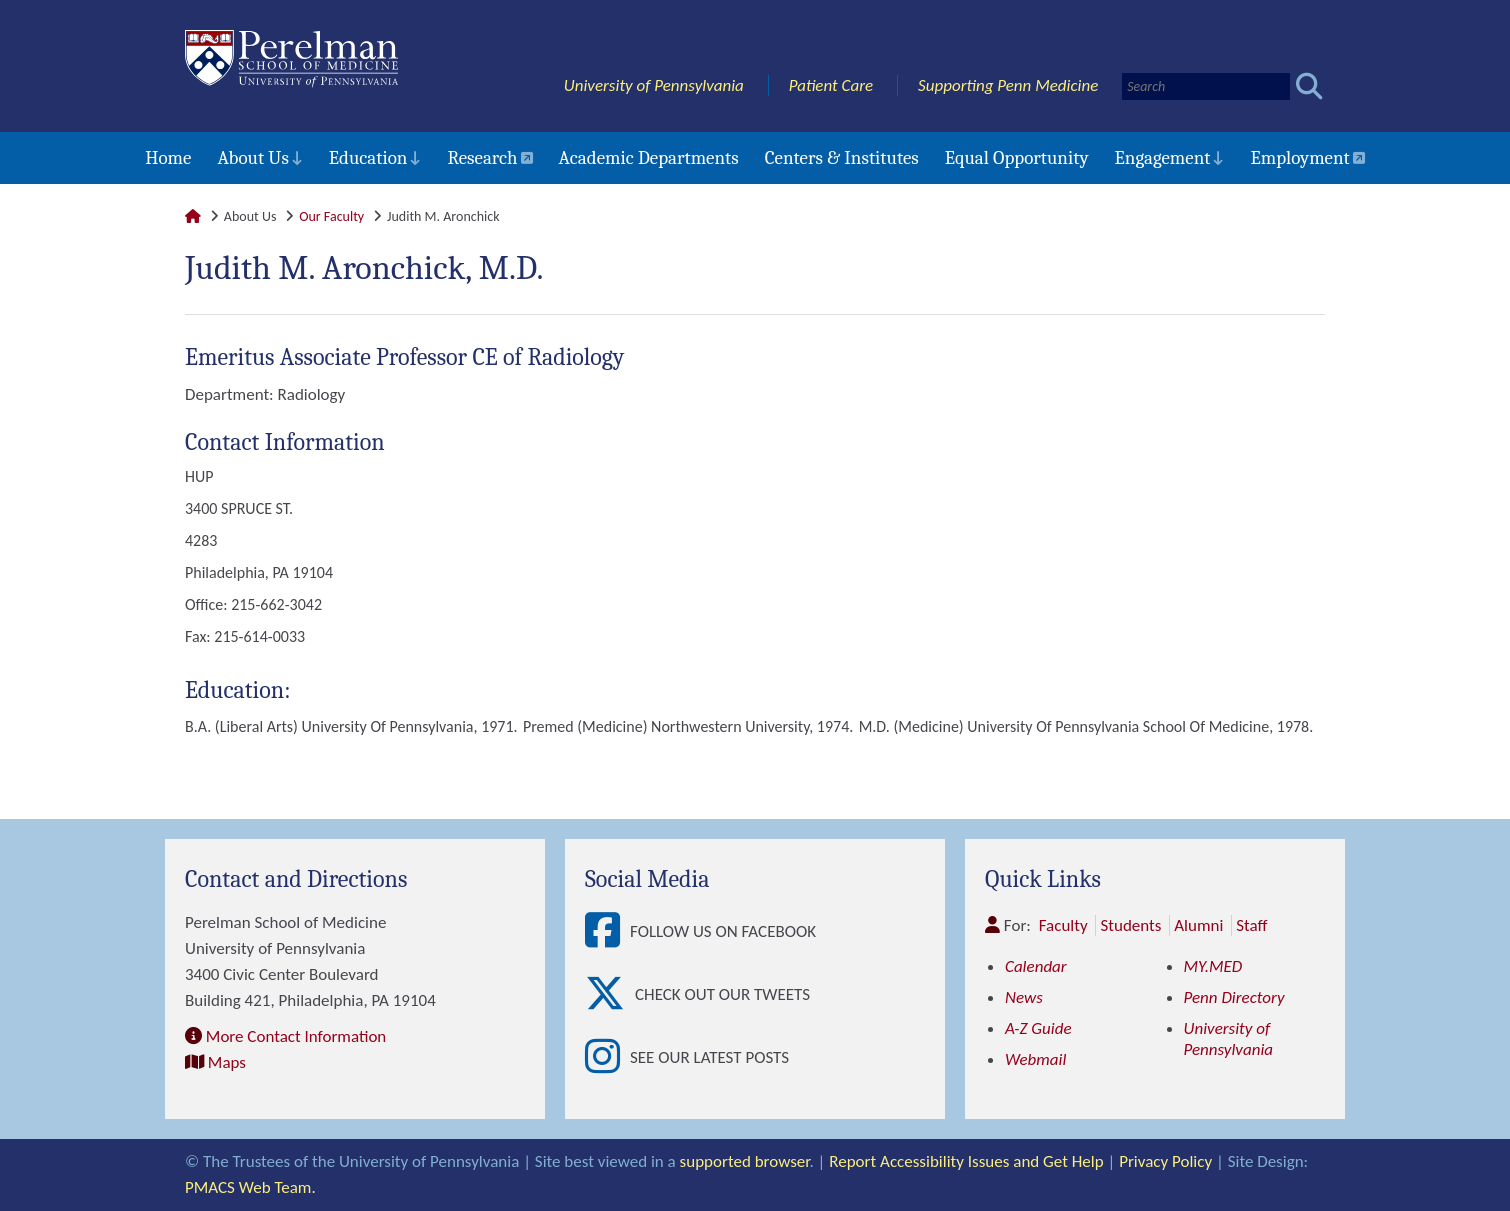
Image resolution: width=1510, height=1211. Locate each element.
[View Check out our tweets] (610, 994)
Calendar (1036, 966)
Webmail (1035, 1059)
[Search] (1206, 86)
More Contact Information (296, 1036)
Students (1130, 925)
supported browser (745, 1161)
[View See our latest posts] (607, 1057)
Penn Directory (1234, 997)
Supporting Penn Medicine (1008, 85)
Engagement (1163, 158)
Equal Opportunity (1017, 158)
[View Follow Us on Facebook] (607, 931)
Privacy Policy (1165, 1161)
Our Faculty (331, 216)
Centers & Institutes (842, 158)
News (1024, 997)
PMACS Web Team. (250, 1187)
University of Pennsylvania (654, 85)
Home (168, 158)
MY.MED (1213, 966)
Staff (1251, 925)
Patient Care (831, 85)
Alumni (1198, 925)
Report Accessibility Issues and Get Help (966, 1161)
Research (482, 158)
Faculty (1063, 925)
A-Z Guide (1038, 1028)
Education (368, 158)
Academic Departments (649, 158)
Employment (1299, 158)
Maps (227, 1062)
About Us (252, 158)
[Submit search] (1309, 86)
